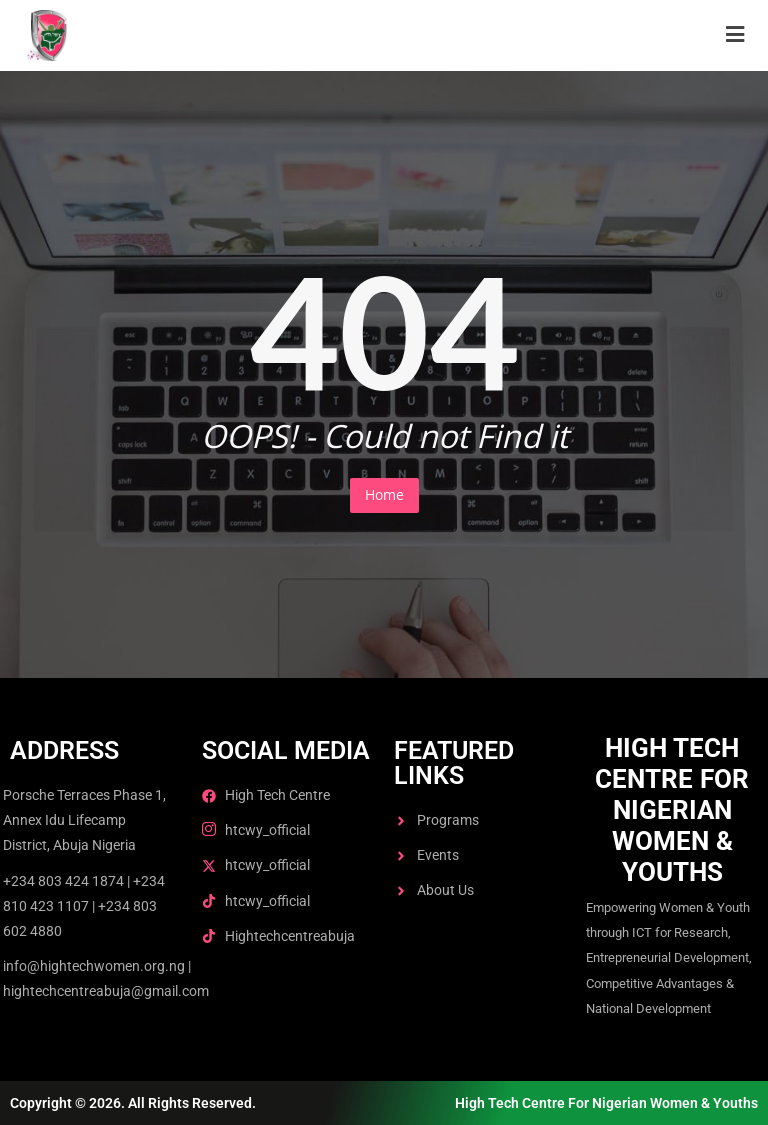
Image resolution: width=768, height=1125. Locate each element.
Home (384, 494)
